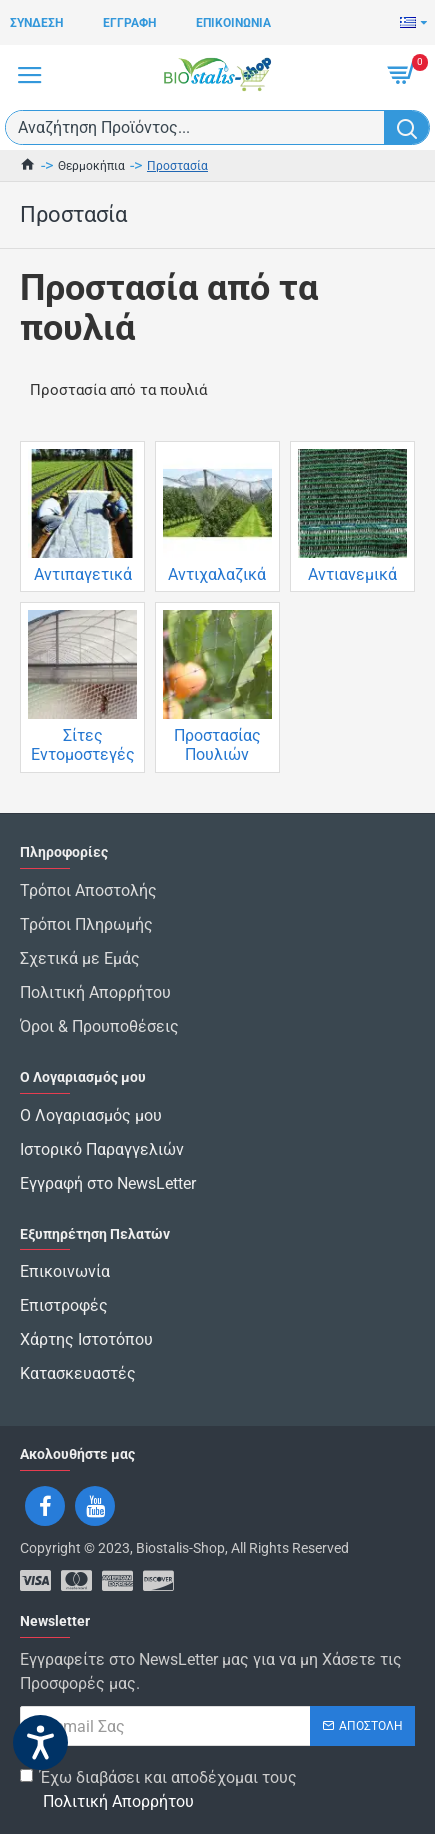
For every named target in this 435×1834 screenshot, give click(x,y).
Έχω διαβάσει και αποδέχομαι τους (158, 1791)
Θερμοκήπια (91, 166)
